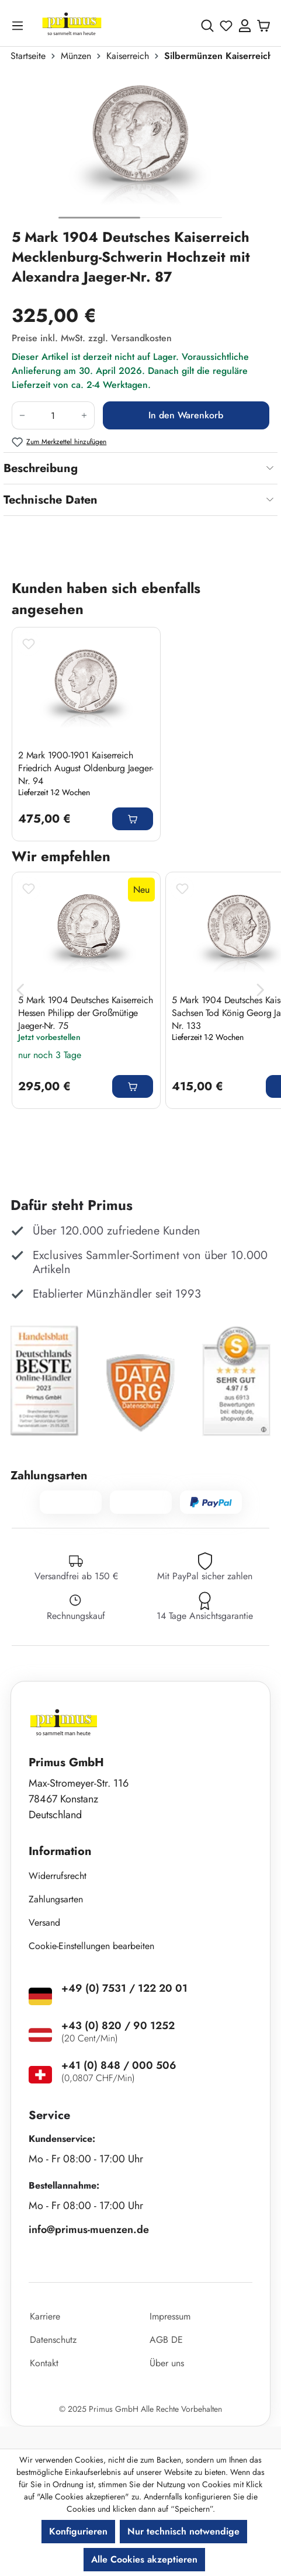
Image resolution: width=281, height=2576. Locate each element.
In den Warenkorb (185, 415)
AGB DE (166, 2339)
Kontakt (44, 2363)
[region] (140, 149)
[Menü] (20, 25)
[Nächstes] (260, 991)
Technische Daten (51, 499)
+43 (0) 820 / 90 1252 (118, 2025)
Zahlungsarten (56, 1899)
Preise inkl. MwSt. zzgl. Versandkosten (92, 338)
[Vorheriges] (20, 991)
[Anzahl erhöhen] (84, 415)
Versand (44, 1922)
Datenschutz (53, 2339)
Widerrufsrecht (57, 1875)
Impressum (170, 2316)
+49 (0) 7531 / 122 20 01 (124, 1988)
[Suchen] (207, 25)
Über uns (167, 2363)
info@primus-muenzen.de (89, 2229)
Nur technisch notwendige (183, 2531)
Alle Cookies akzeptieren (144, 2559)
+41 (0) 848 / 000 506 (118, 2065)
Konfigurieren (78, 2531)
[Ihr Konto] (244, 25)
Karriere (45, 2316)
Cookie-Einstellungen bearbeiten (91, 1946)
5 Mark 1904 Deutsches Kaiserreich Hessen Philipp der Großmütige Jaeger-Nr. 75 (85, 1012)
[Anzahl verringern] (22, 415)
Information (60, 1851)
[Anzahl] (53, 415)
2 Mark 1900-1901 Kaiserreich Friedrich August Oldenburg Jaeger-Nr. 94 (85, 767)
